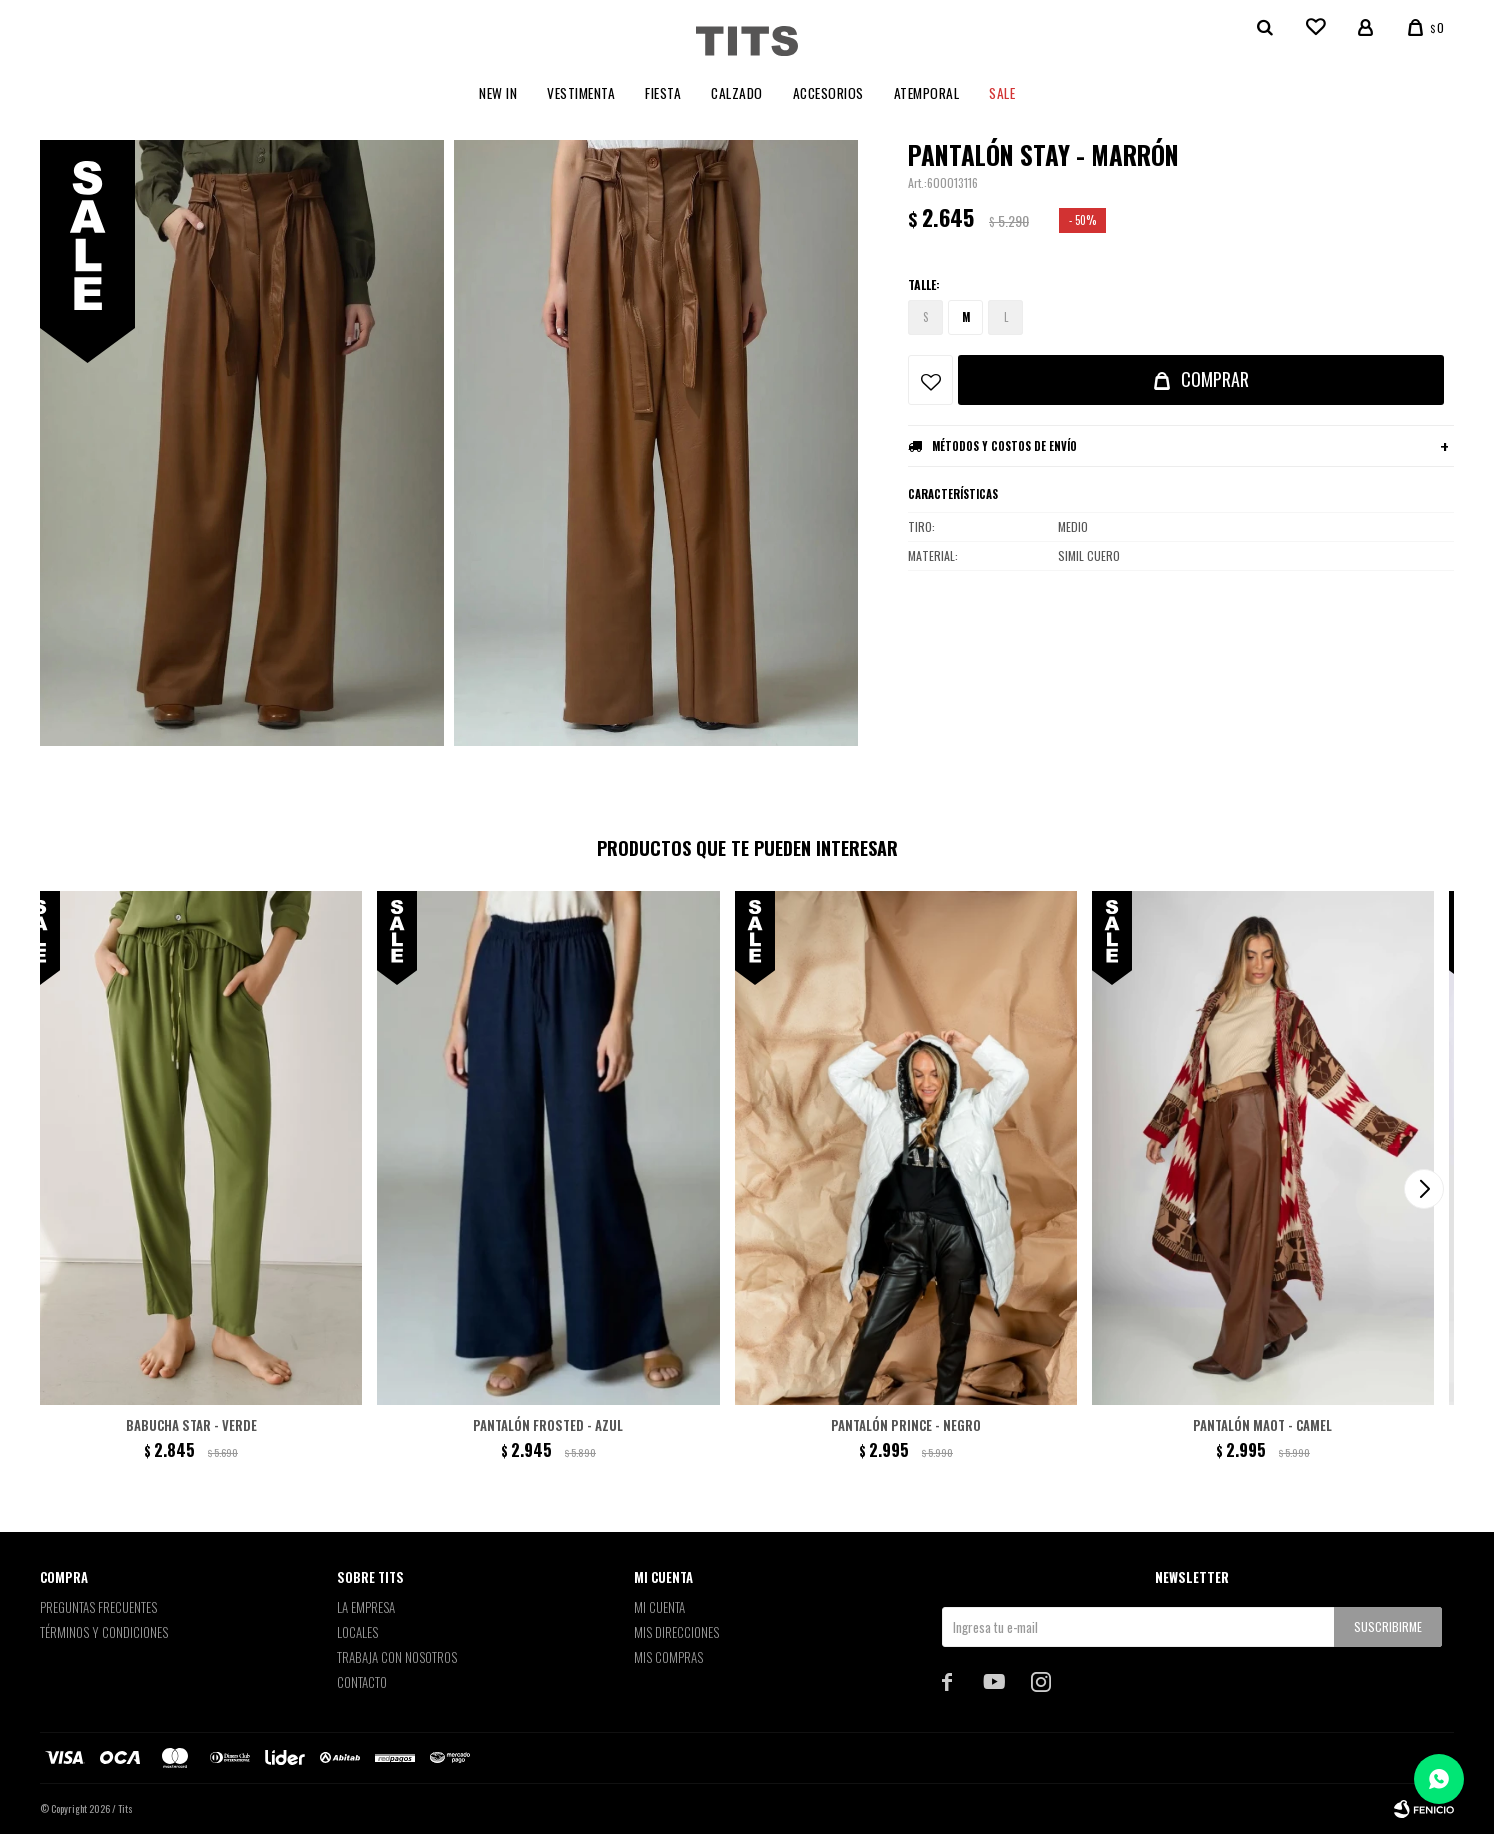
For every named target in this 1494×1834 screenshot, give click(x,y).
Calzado (737, 93)
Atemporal (927, 93)
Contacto (362, 1682)
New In (498, 93)
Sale (1002, 93)
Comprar (1215, 379)
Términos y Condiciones (104, 1632)
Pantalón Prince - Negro (906, 1425)
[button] (1424, 1189)
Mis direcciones (676, 1632)
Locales (357, 1632)
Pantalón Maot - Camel (1262, 1425)
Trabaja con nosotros (397, 1657)
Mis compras (668, 1657)
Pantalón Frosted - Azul (548, 1425)
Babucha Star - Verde (191, 1425)
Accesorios (828, 93)
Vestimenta (581, 93)
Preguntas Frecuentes (98, 1607)
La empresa (366, 1607)
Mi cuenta (659, 1607)
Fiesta (663, 93)
